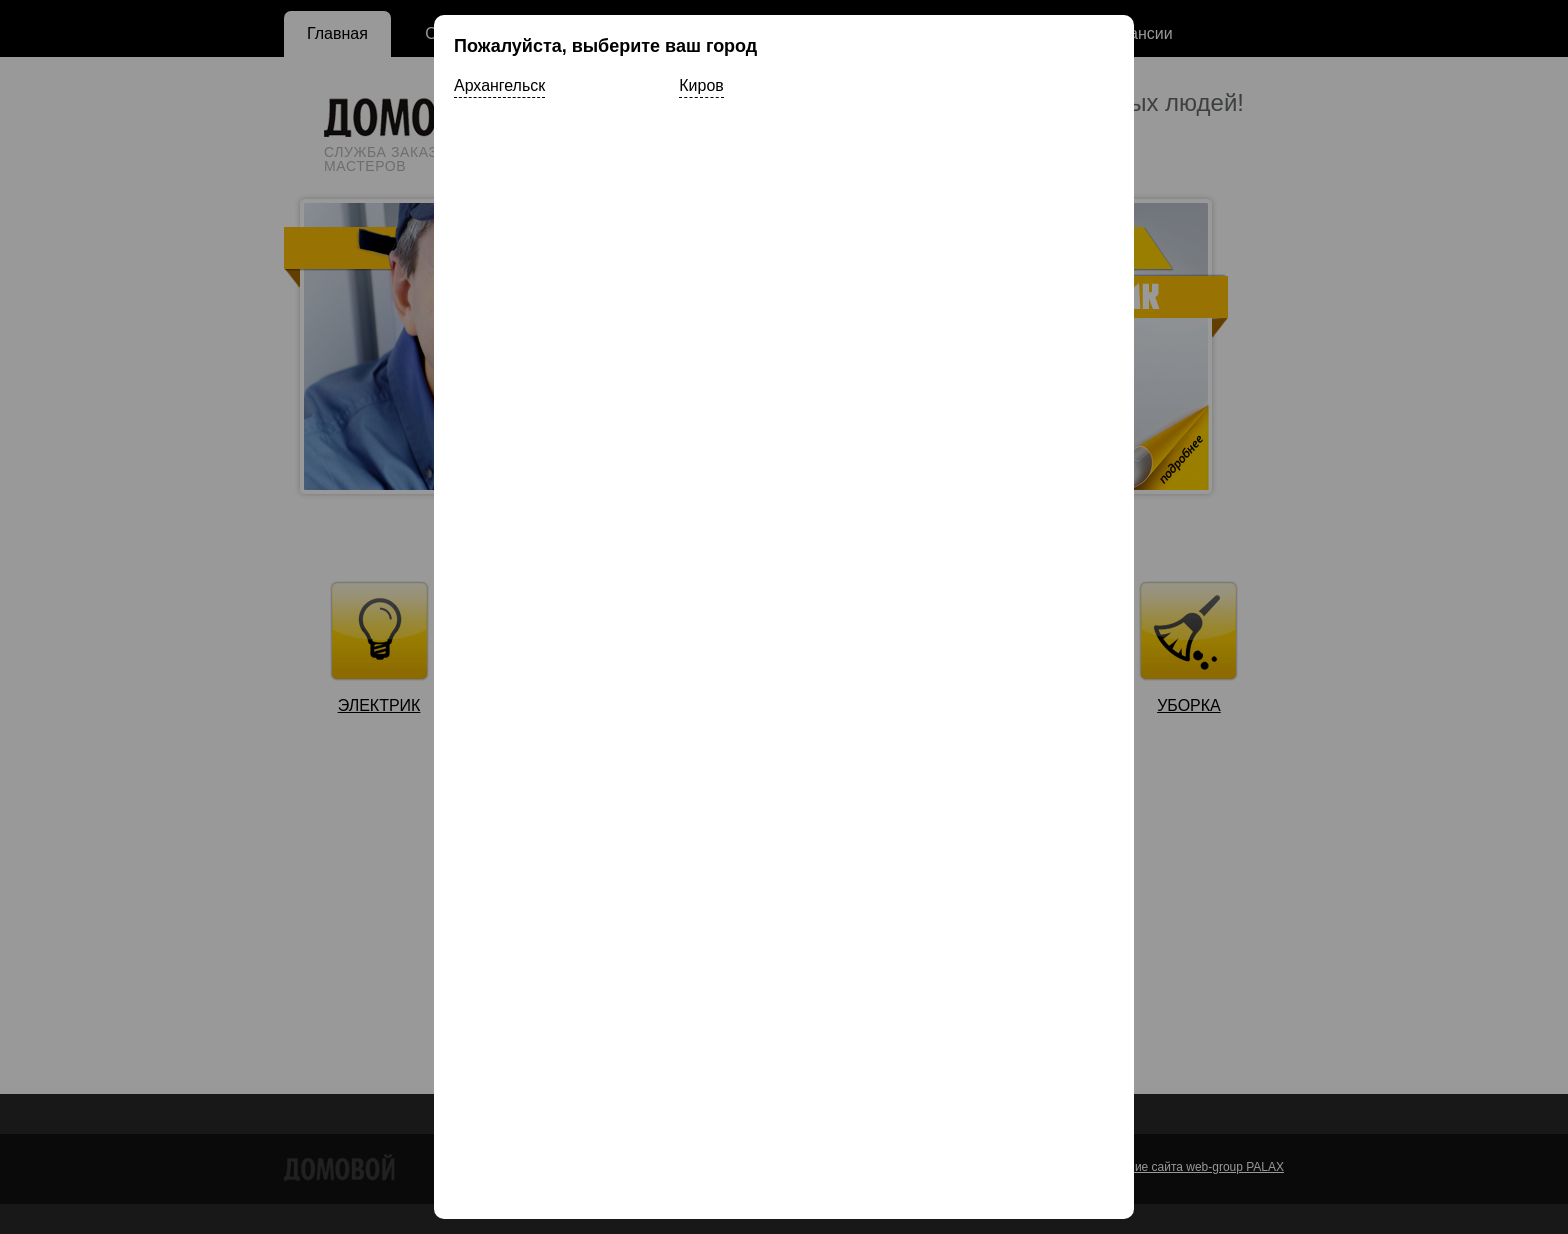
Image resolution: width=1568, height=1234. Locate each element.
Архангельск (499, 85)
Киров (701, 85)
